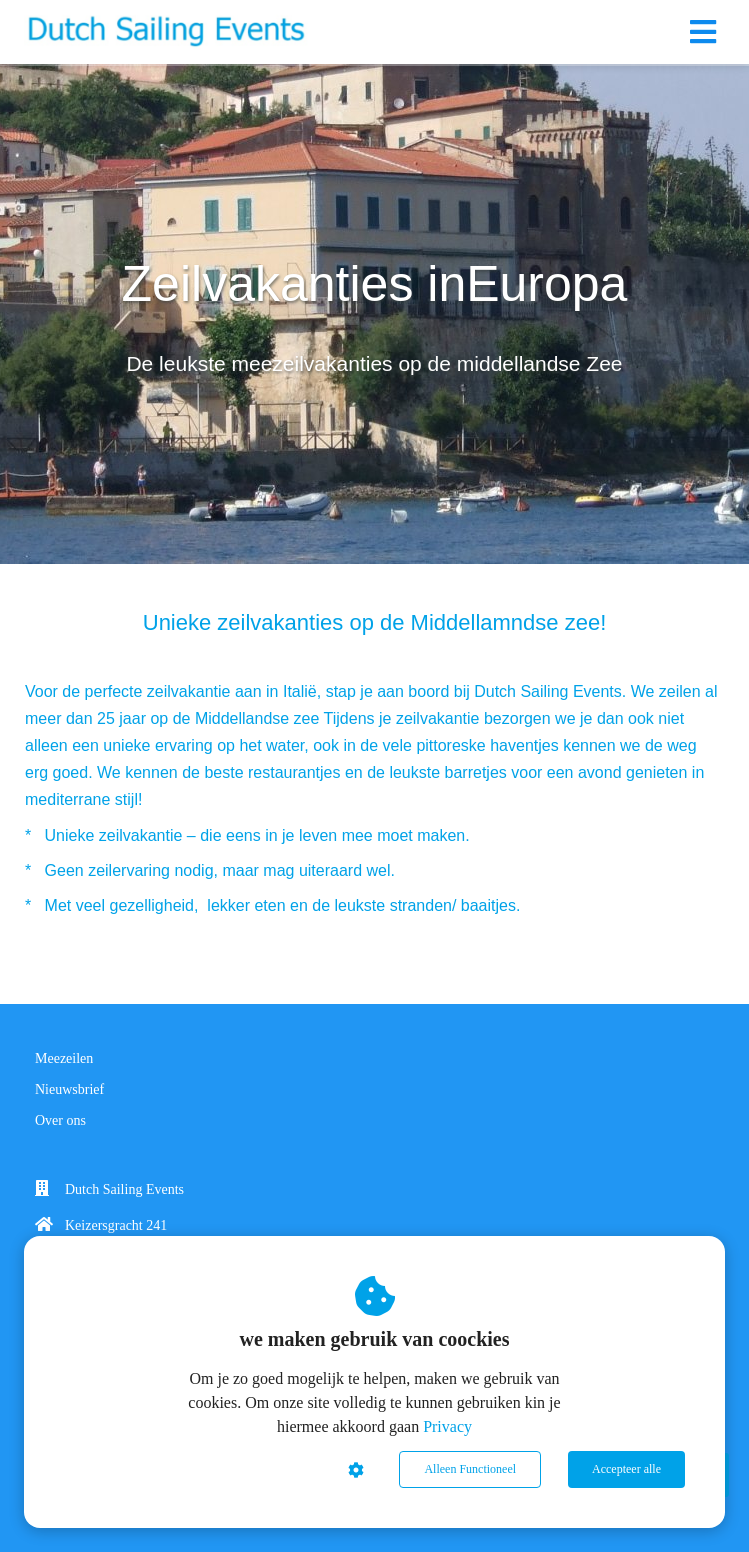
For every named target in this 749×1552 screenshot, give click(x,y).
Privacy (447, 1426)
